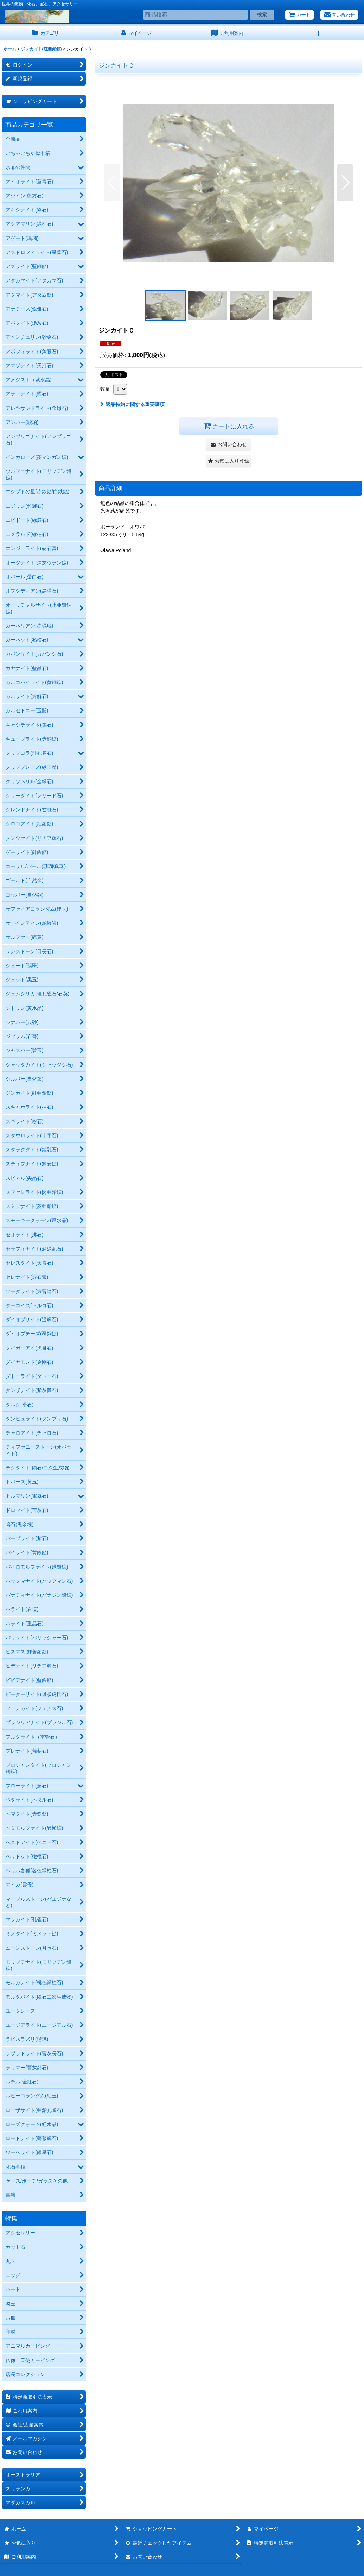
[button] (318, 33)
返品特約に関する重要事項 (132, 404)
